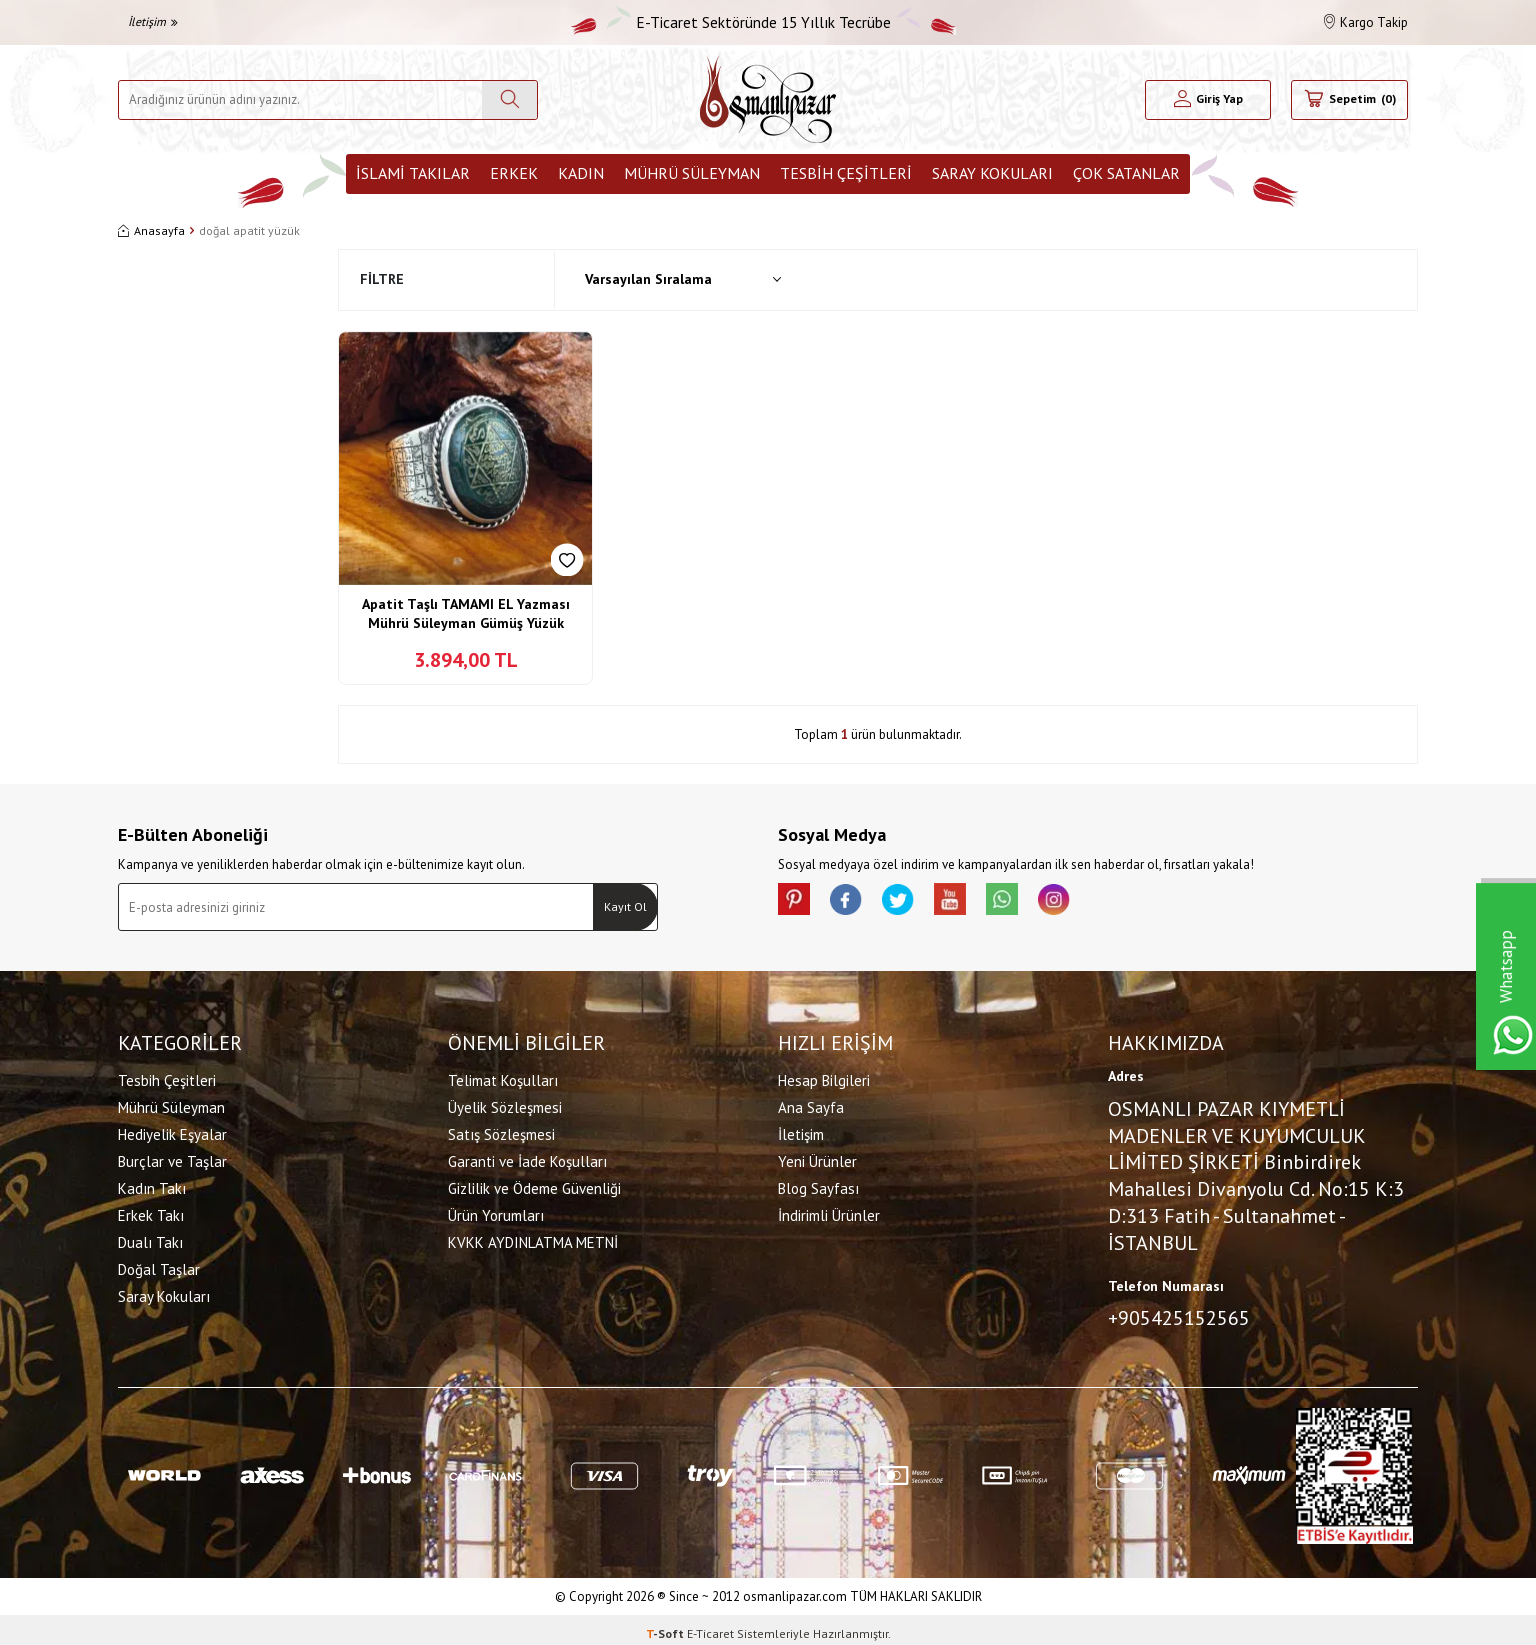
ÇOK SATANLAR (1126, 173)
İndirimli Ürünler (829, 1211)
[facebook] (858, 903)
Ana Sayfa (811, 1103)
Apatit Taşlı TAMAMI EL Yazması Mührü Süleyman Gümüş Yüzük (466, 614)
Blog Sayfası (818, 1184)
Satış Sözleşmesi (501, 1130)
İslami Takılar (413, 173)
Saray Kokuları (992, 173)
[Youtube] (978, 903)
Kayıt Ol (625, 906)
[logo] (768, 99)
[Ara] (509, 100)
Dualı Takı (150, 1238)
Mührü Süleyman (692, 173)
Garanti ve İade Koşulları (527, 1157)
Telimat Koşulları (503, 1076)
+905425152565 (1179, 1314)
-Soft (666, 1625)
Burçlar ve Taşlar (172, 1157)
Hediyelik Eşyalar (172, 1130)
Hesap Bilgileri (824, 1076)
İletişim (153, 21)
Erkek (514, 173)
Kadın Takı (152, 1184)
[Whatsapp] (1038, 903)
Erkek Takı (151, 1211)
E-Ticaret (710, 1625)
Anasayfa (151, 230)
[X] (918, 903)
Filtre (382, 279)
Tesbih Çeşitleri (846, 173)
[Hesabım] (1208, 100)
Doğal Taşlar (159, 1265)
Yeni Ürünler (817, 1157)
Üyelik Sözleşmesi (505, 1103)
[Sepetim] (1349, 100)
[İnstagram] (1098, 903)
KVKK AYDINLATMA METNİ (533, 1238)
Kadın (581, 173)
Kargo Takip (1366, 22)
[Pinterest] (798, 903)
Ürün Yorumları (496, 1211)
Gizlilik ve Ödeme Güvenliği (534, 1184)
